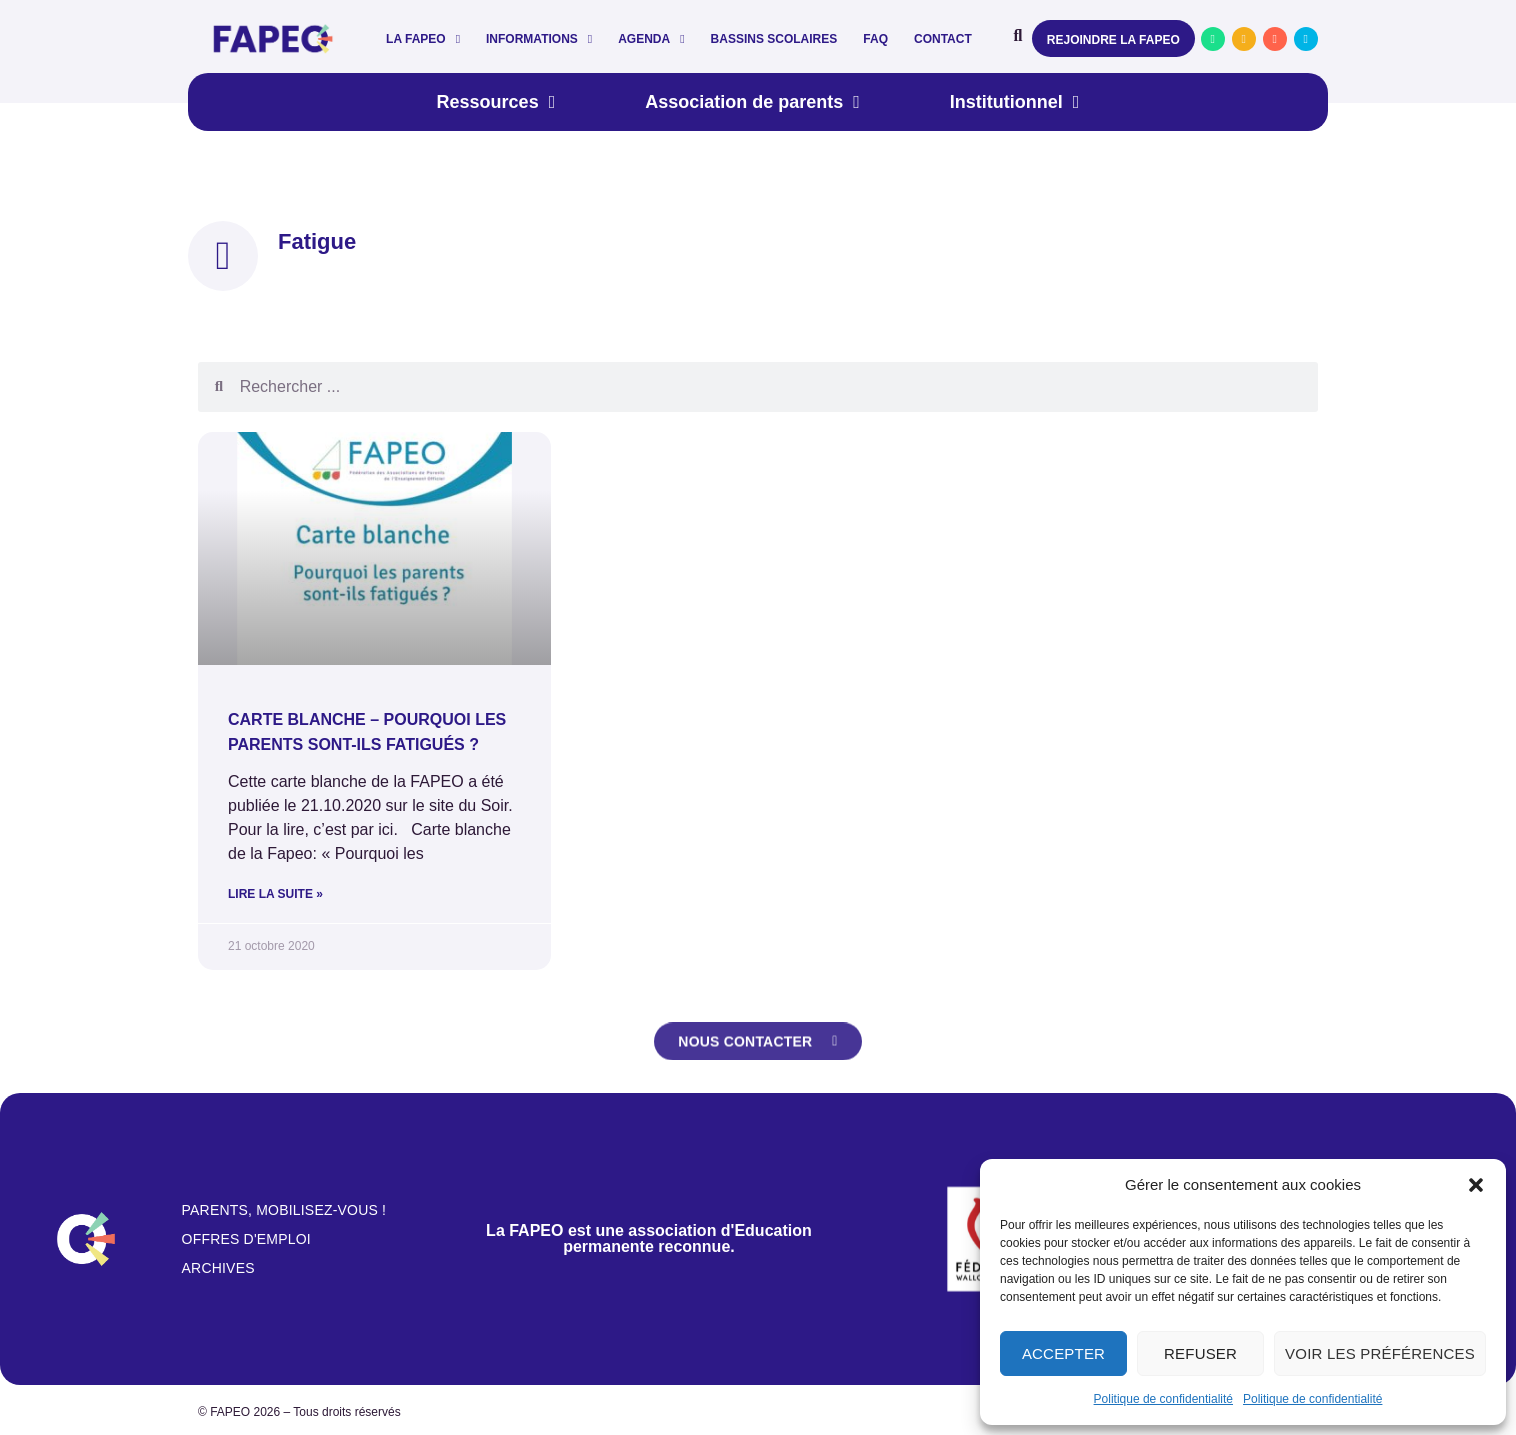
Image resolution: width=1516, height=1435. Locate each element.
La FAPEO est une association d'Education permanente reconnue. (649, 1238)
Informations (539, 39)
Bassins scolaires (774, 39)
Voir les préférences (1380, 1353)
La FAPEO (423, 39)
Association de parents (752, 102)
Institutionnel (1015, 102)
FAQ (875, 39)
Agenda (651, 39)
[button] (1476, 1185)
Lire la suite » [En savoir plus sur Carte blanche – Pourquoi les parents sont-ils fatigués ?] (275, 894)
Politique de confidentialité (1163, 1399)
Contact (943, 39)
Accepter (1063, 1353)
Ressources (496, 102)
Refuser (1200, 1353)
